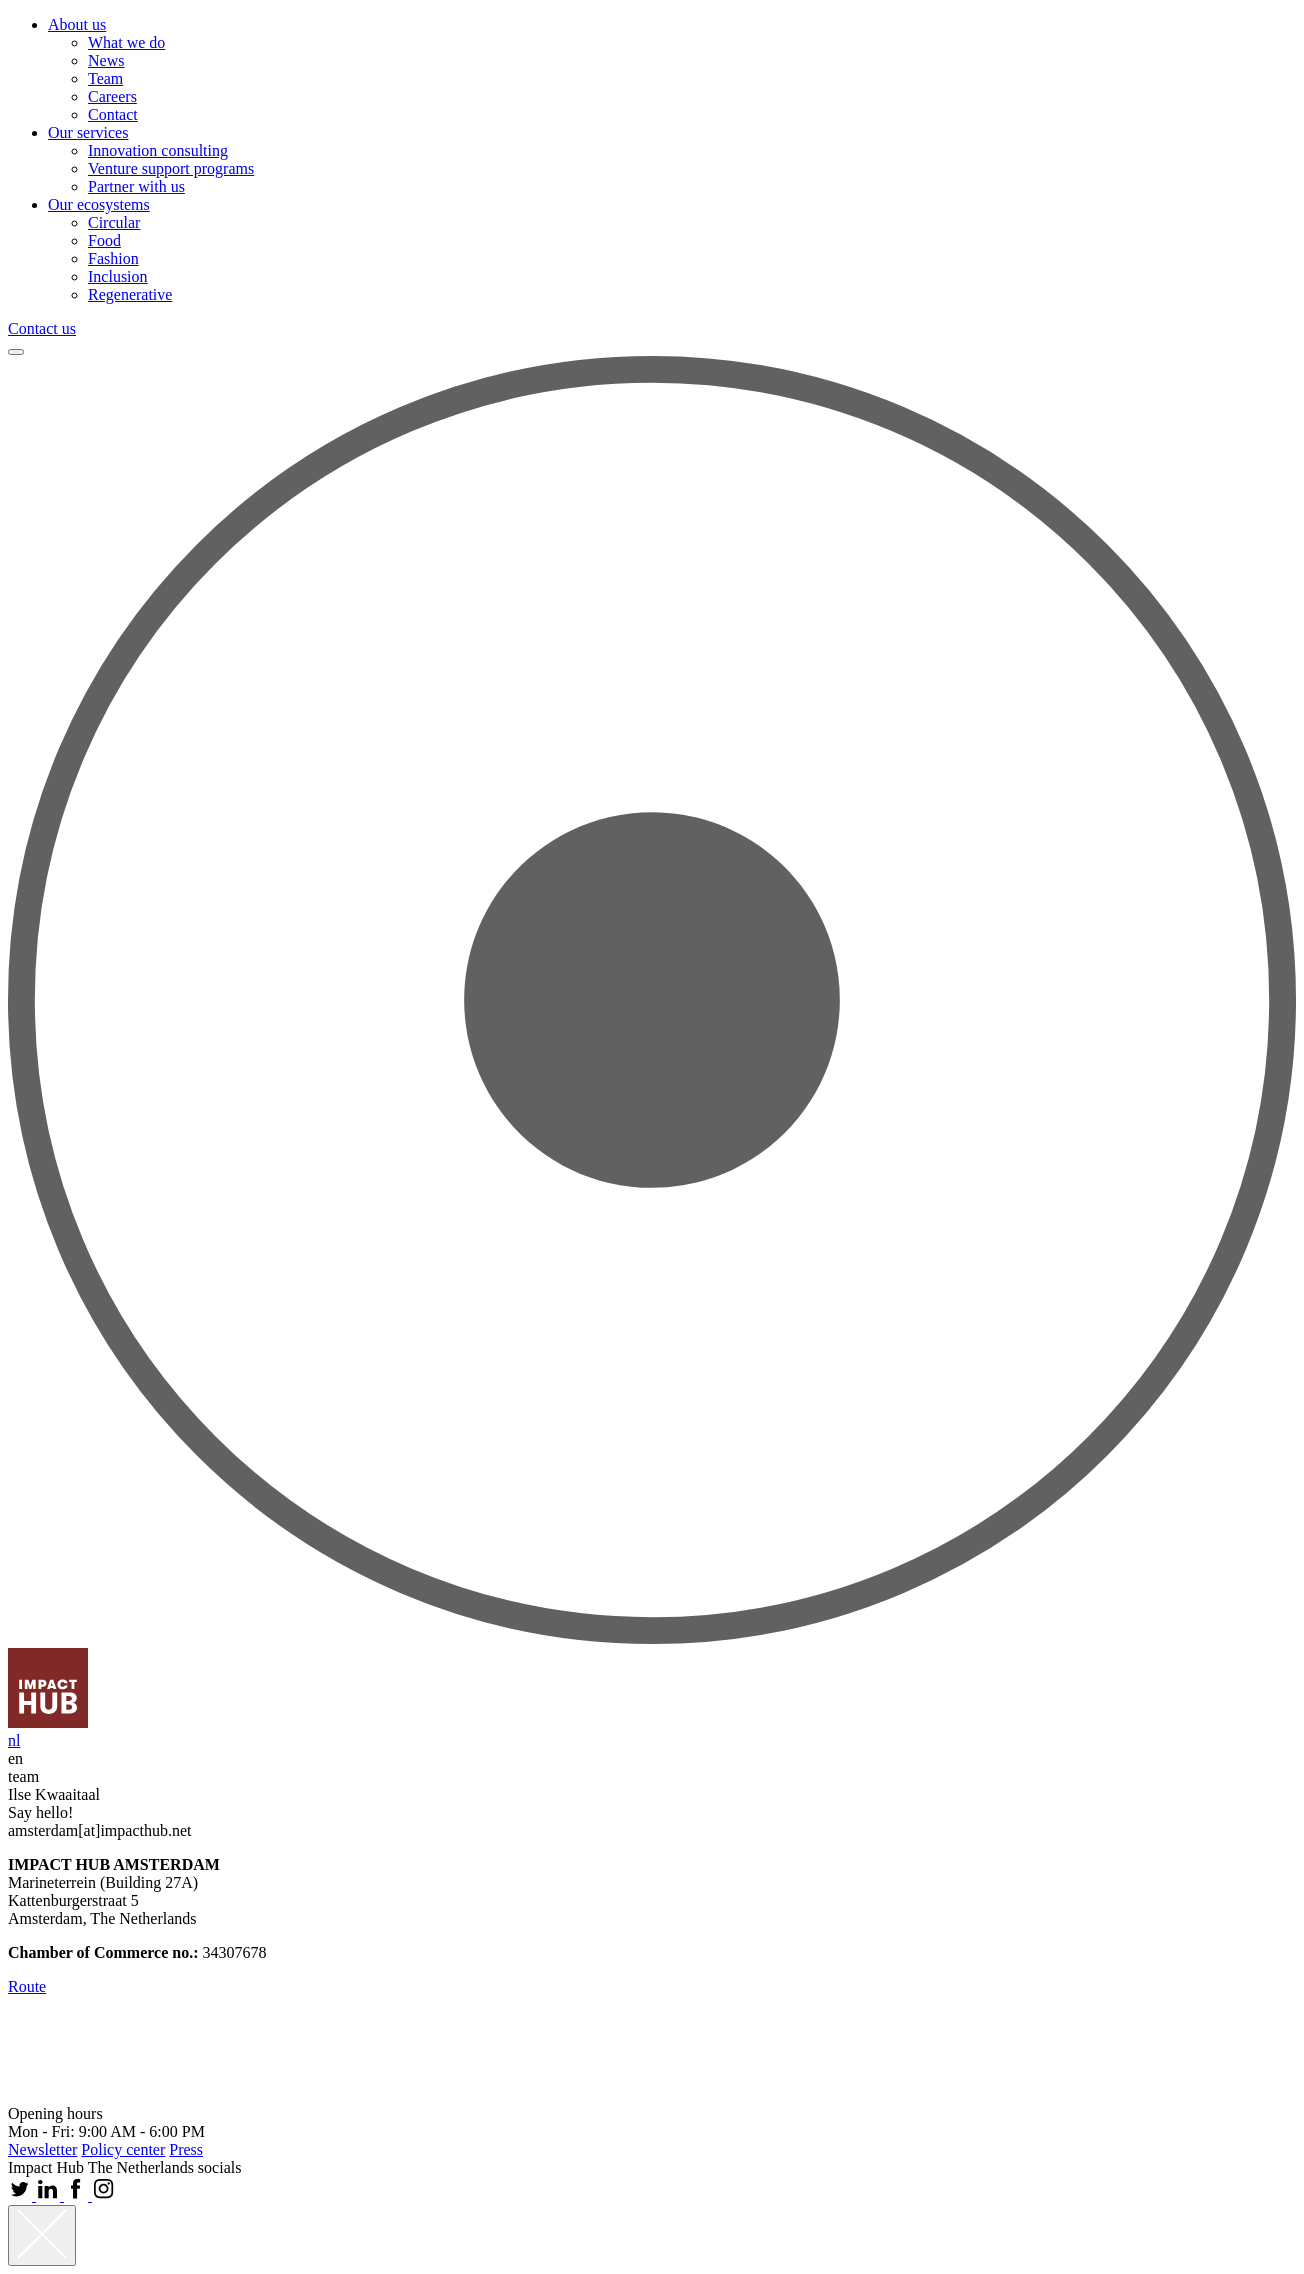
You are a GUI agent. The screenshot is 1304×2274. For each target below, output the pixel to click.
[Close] (42, 2235)
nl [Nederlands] (14, 1740)
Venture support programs (171, 168)
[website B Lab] (41, 2095)
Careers (112, 96)
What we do (126, 42)
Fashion (113, 258)
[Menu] (16, 352)
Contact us (42, 328)
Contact (113, 114)
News (106, 60)
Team (105, 78)
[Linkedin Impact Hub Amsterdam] (50, 2195)
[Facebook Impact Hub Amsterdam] (78, 2195)
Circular (114, 222)
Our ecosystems (99, 204)
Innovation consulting (158, 150)
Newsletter (42, 2149)
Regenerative (130, 294)
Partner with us (136, 186)
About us (77, 24)
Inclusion (118, 276)
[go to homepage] (48, 1722)
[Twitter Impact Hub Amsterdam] (22, 2195)
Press (186, 2149)
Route (27, 1986)
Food (104, 240)
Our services (88, 132)
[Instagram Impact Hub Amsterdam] (104, 2195)
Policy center (123, 2149)
